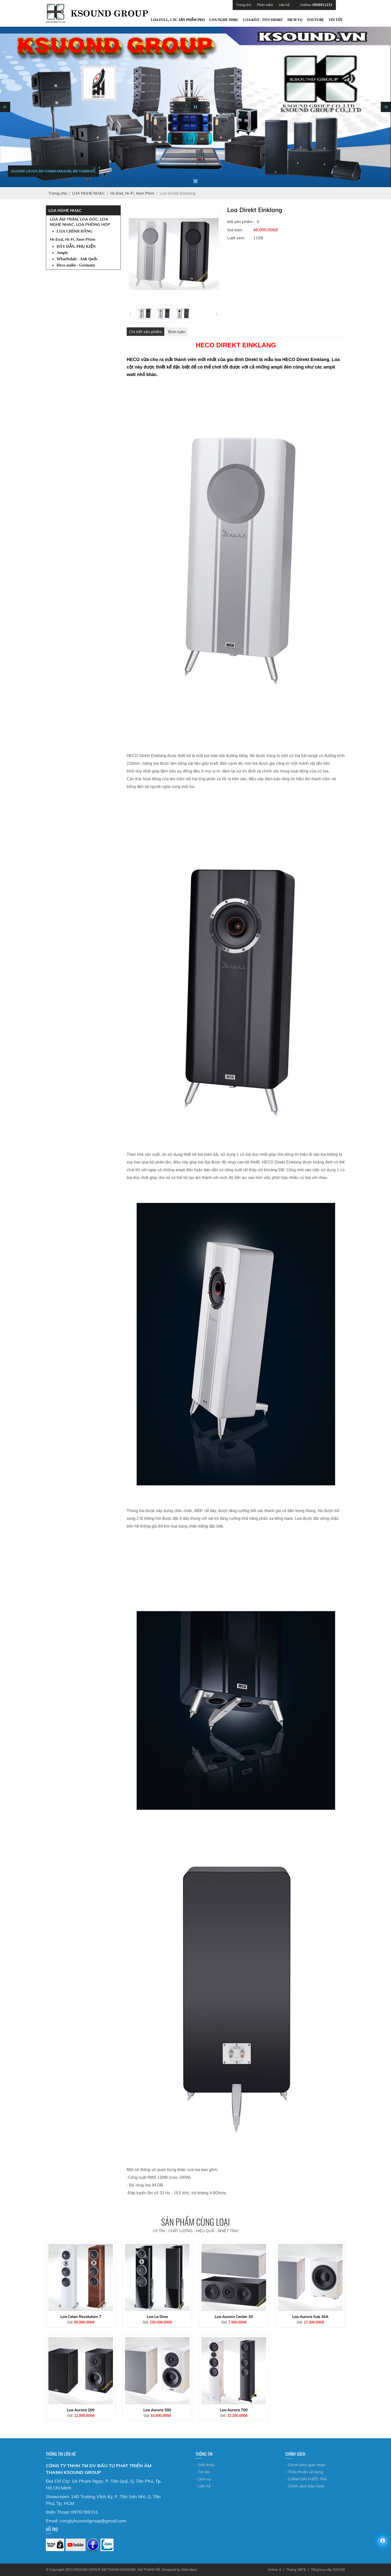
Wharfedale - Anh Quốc (77, 259)
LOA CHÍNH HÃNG (75, 231)
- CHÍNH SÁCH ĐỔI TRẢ (306, 2479)
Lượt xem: (236, 237)
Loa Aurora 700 (234, 2410)
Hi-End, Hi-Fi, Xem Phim (72, 239)
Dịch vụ (295, 20)
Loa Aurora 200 (81, 2410)
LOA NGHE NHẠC (224, 20)
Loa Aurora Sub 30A (310, 2316)
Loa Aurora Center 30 (234, 2316)
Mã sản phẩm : (241, 221)
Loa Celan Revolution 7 (80, 2316)
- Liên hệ (203, 2486)
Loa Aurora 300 (157, 2410)
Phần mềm (265, 5)
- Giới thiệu (205, 2464)
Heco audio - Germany (76, 265)
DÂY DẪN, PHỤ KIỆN (76, 246)
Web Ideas (189, 2570)
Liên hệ (284, 5)
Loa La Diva (157, 2316)
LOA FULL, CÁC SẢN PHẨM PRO (178, 20)
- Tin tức (203, 2471)
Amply (62, 253)
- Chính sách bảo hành (305, 2486)
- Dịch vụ (203, 2479)
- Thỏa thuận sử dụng (304, 2471)
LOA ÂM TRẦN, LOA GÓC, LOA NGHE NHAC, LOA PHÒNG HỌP (80, 222)
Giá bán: (235, 229)
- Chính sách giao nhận (305, 2464)
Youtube (315, 20)
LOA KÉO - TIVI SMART (263, 20)
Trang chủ (243, 5)
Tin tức (335, 20)
